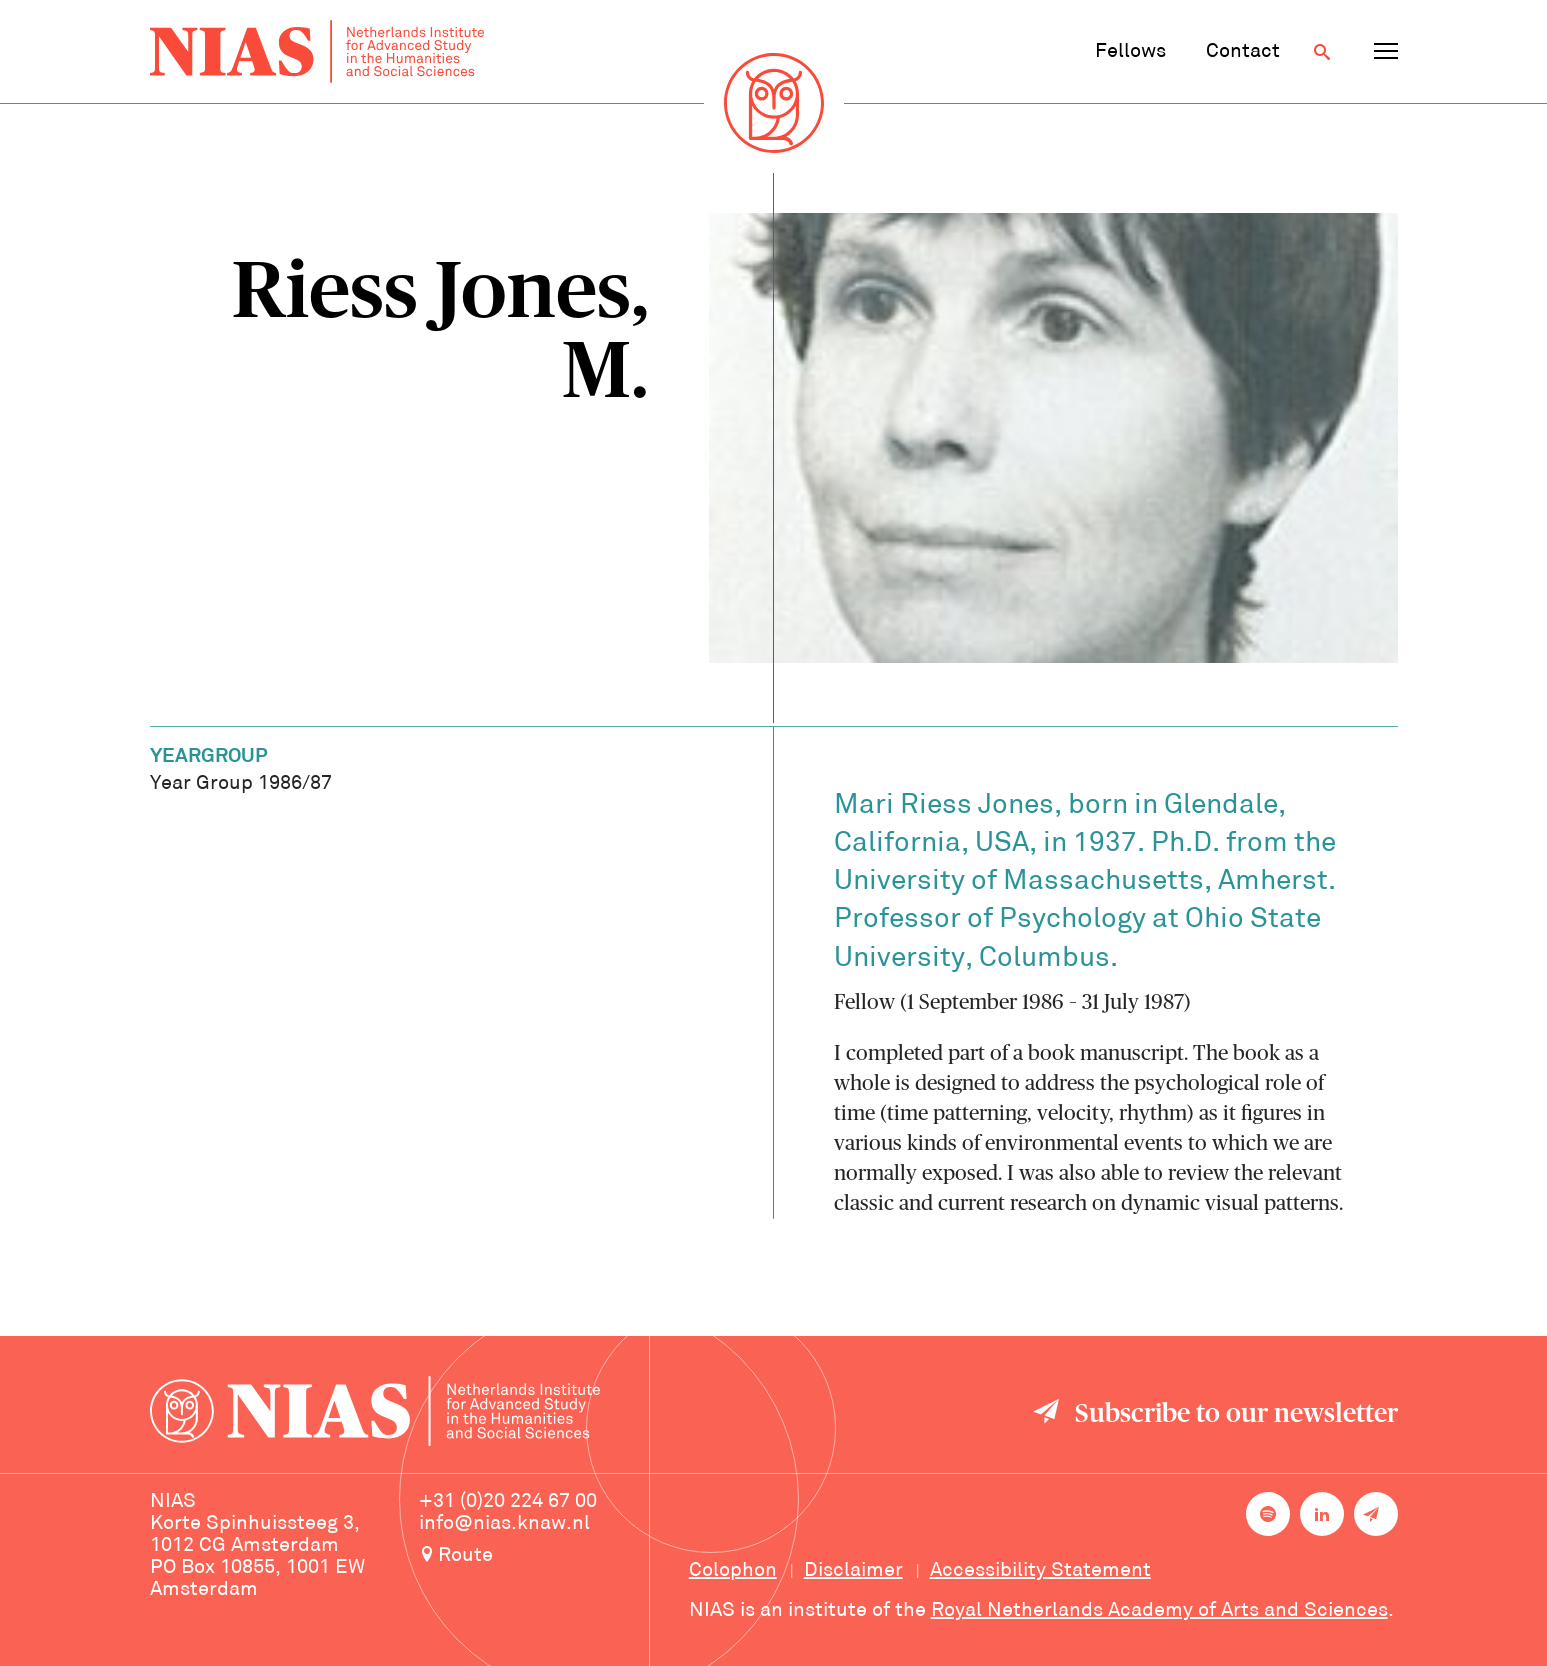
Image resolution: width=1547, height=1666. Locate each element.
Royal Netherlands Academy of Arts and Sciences (1159, 1611)
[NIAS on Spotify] (1268, 1514)
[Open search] (1322, 52)
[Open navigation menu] (1386, 52)
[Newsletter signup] (1376, 1514)
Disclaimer (853, 1571)
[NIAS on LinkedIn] (1322, 1514)
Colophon (733, 1571)
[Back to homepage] (317, 51)
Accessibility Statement (1040, 1571)
